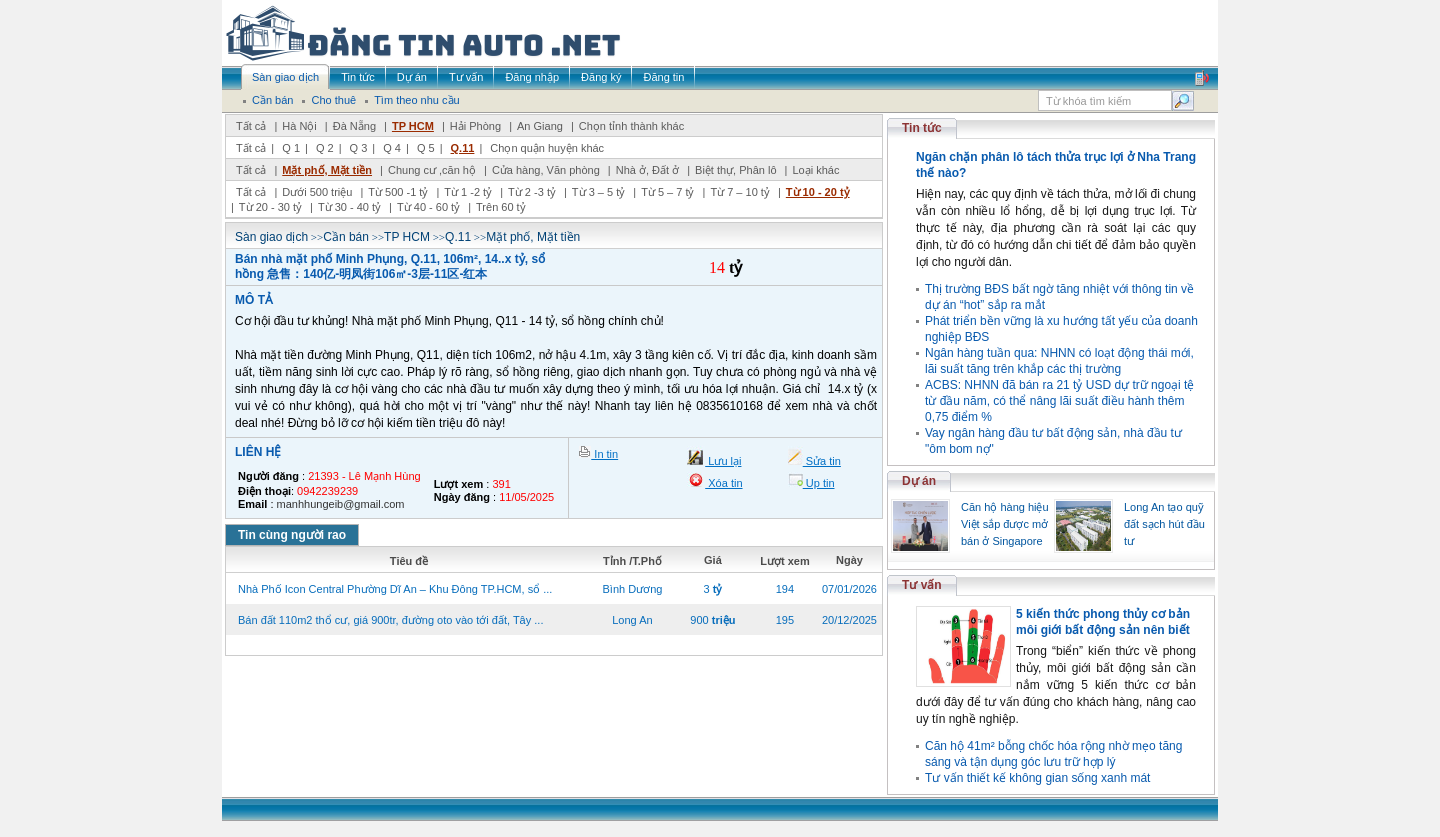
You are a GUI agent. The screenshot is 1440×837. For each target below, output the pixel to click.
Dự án (919, 481)
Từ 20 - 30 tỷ (270, 207)
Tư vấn (922, 585)
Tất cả (251, 126)
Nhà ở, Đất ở (647, 170)
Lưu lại (723, 461)
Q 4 (392, 148)
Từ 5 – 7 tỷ (667, 192)
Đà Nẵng (354, 126)
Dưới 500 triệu (317, 192)
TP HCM (413, 126)
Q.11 (463, 148)
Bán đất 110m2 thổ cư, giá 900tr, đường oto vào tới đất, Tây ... (390, 620)
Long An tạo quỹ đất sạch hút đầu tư (1164, 524)
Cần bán (346, 237)
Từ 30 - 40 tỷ (349, 207)
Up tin (819, 483)
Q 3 (359, 148)
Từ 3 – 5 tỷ (598, 192)
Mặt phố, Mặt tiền (327, 170)
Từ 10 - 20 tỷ (818, 192)
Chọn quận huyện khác (547, 148)
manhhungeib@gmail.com (341, 504)
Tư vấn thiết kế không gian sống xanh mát (1037, 778)
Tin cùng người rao (292, 535)
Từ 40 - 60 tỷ (428, 207)
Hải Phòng (475, 126)
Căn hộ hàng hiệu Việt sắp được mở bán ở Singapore (1005, 524)
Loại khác (815, 170)
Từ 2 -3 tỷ (532, 192)
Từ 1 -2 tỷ (468, 192)
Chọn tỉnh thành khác (631, 126)
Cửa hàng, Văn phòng (546, 170)
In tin (604, 454)
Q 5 (426, 148)
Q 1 (291, 148)
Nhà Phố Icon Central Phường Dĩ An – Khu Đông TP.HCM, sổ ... (395, 589)
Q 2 (325, 148)
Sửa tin (822, 461)
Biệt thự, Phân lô (736, 170)
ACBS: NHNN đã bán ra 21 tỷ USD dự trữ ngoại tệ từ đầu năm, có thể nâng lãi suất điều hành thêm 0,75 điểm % (1059, 401)
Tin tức (922, 128)
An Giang (540, 126)
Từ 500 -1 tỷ (398, 192)
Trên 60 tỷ (501, 207)
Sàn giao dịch (271, 237)
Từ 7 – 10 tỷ (739, 192)
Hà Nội (299, 126)
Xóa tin (723, 483)
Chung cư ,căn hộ (432, 170)
